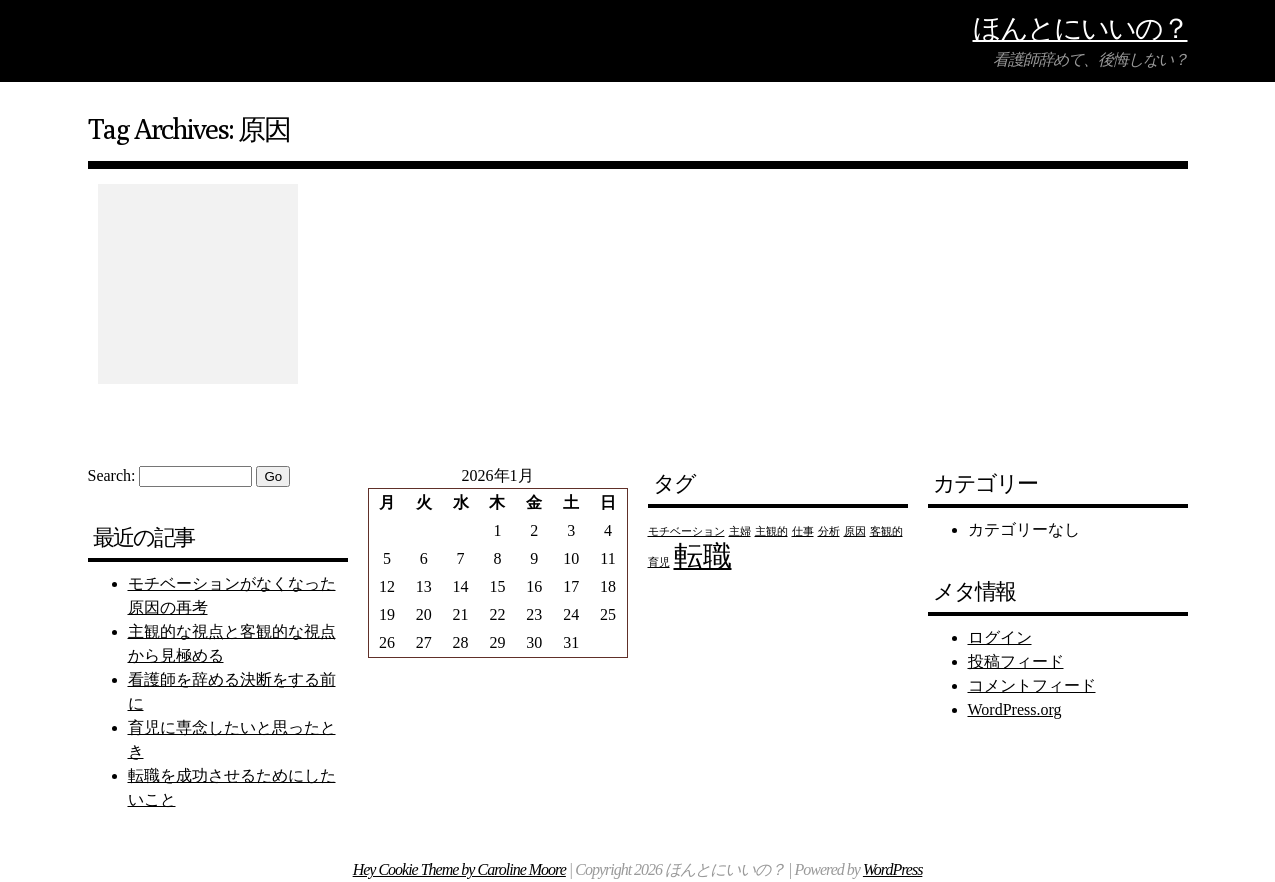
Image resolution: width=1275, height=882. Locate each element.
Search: (112, 475)
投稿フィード (1016, 661)
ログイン (1000, 637)
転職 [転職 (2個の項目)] (703, 556)
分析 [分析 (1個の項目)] (829, 531)
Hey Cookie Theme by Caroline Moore (459, 869)
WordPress (892, 869)
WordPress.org (1015, 709)
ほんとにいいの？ (1080, 27)
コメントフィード (1032, 685)
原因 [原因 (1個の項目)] (855, 531)
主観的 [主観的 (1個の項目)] (771, 531)
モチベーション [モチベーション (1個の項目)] (686, 531)
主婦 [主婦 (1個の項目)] (740, 531)
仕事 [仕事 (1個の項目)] (803, 531)
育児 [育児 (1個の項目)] (659, 562)
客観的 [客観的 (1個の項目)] (886, 531)
